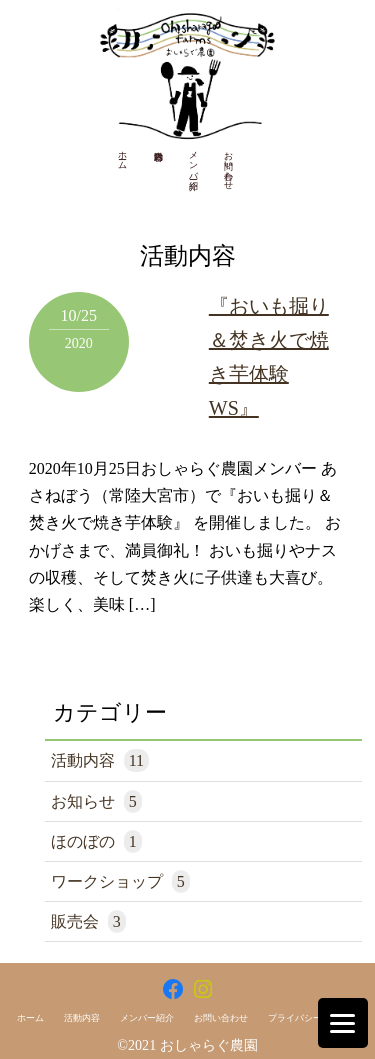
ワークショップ (120, 881)
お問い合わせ (229, 165)
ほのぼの (96, 841)
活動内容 (100, 760)
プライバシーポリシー (313, 1018)
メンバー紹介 (194, 160)
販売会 (88, 921)
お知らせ (96, 801)
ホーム (123, 155)
